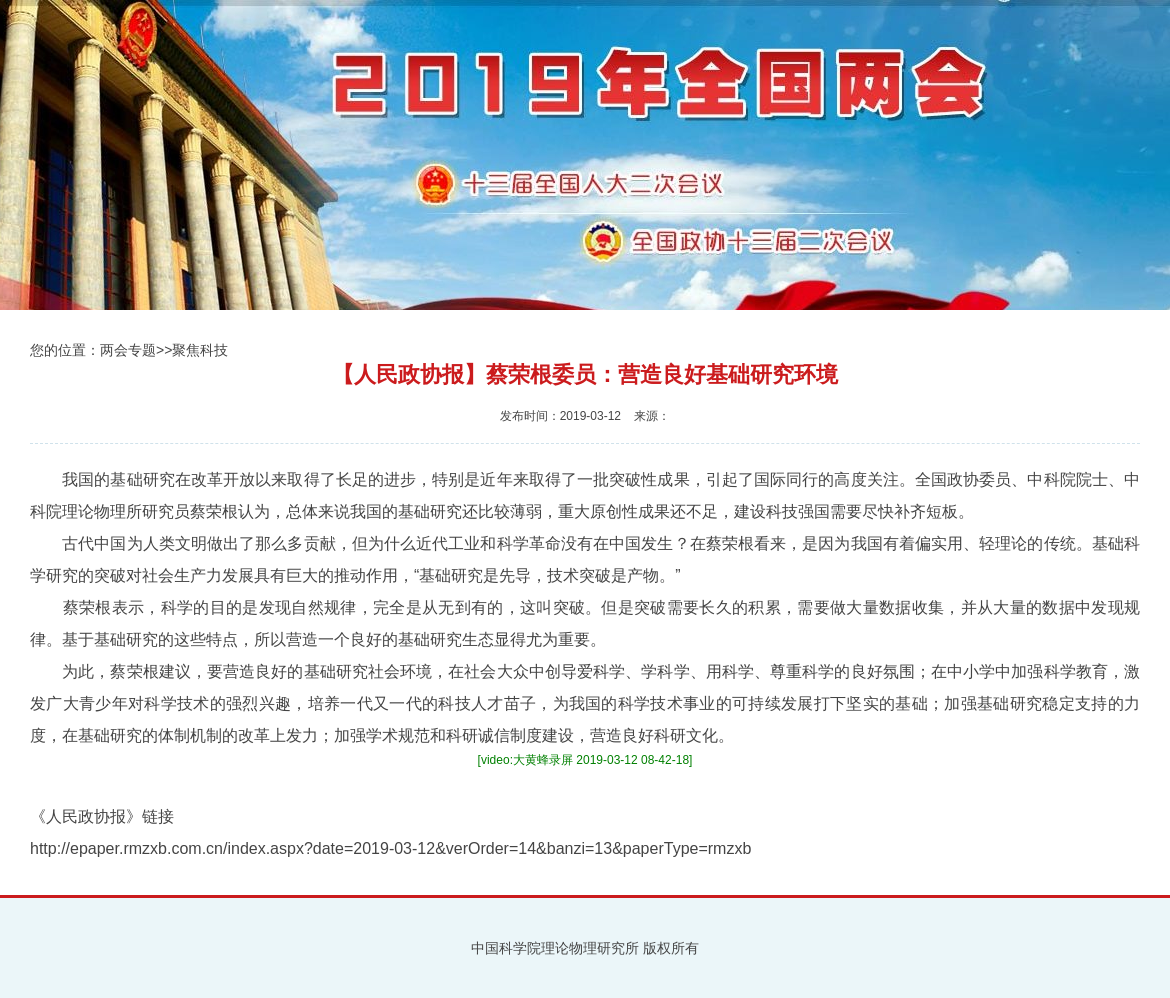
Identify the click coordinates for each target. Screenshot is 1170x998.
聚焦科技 (200, 350)
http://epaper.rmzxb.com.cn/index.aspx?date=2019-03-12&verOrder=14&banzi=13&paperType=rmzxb (390, 848)
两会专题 (128, 350)
